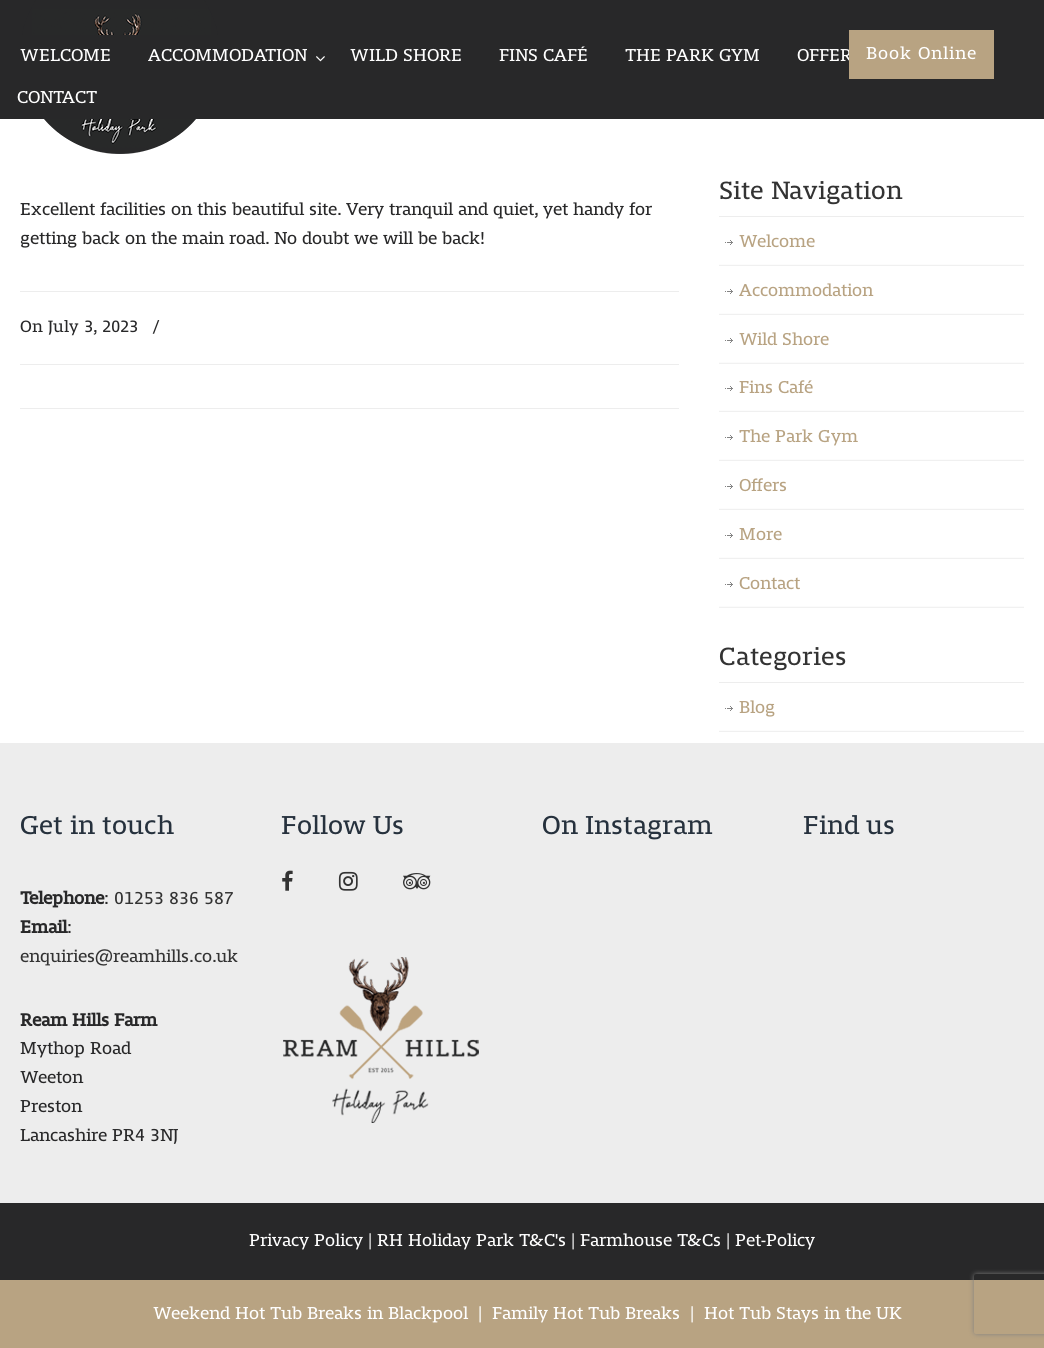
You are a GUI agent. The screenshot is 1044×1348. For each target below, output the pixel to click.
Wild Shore (784, 339)
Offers (763, 485)
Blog (757, 707)
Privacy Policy (306, 1240)
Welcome (777, 241)
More (760, 534)
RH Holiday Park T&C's (471, 1240)
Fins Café (776, 387)
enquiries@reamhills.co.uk (129, 956)
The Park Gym (798, 436)
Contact (769, 583)
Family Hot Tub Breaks (586, 1313)
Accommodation (806, 290)
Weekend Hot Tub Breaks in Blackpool (310, 1313)
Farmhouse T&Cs (650, 1240)
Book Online (921, 53)
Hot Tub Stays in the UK (803, 1313)
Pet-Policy (775, 1240)
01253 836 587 (174, 898)
